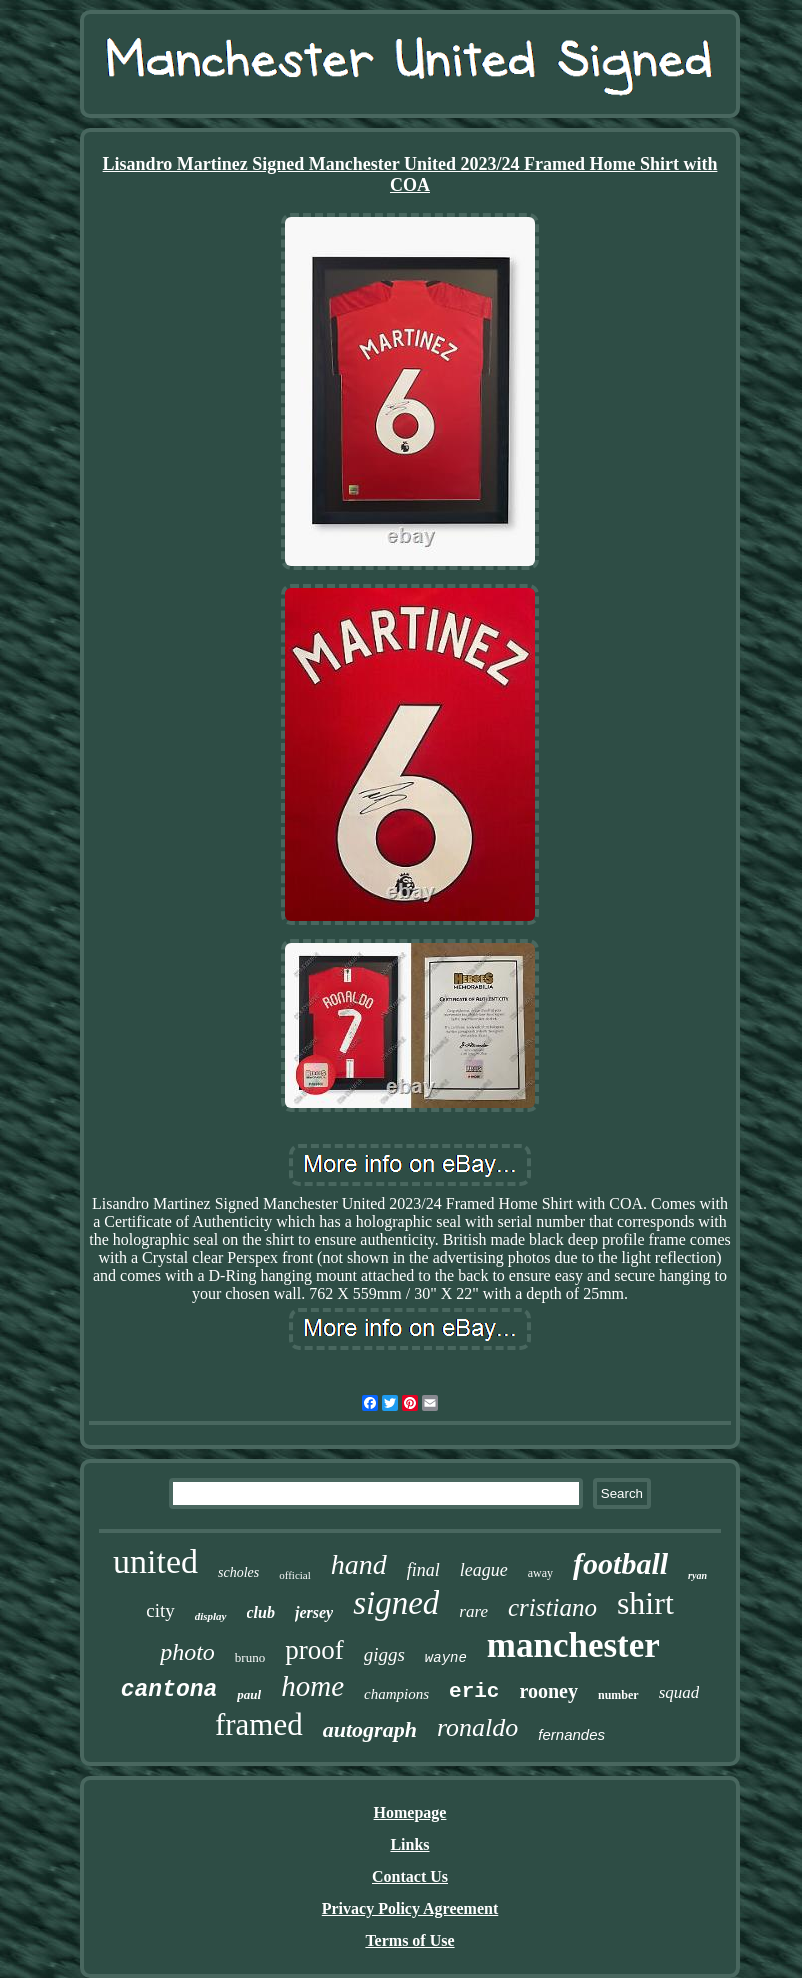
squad (679, 1692)
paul (249, 1694)
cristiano (552, 1607)
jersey (314, 1612)
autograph (370, 1729)
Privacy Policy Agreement (410, 1908)
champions (396, 1694)
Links (409, 1844)
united (155, 1561)
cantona (169, 1690)
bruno (250, 1657)
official (295, 1575)
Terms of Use (409, 1940)
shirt (645, 1603)
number (618, 1695)
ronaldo (477, 1727)
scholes (238, 1572)
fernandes (571, 1734)
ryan (697, 1575)
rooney (548, 1691)
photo (187, 1652)
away (540, 1573)
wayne (446, 1658)
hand (359, 1564)
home (312, 1686)
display (211, 1616)
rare (473, 1611)
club (261, 1612)
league (484, 1570)
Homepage (410, 1812)
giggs (384, 1654)
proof (314, 1650)
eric (474, 1691)
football (620, 1563)
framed (259, 1724)
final (423, 1570)
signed (396, 1603)
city (160, 1610)
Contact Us (410, 1876)
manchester (573, 1645)
